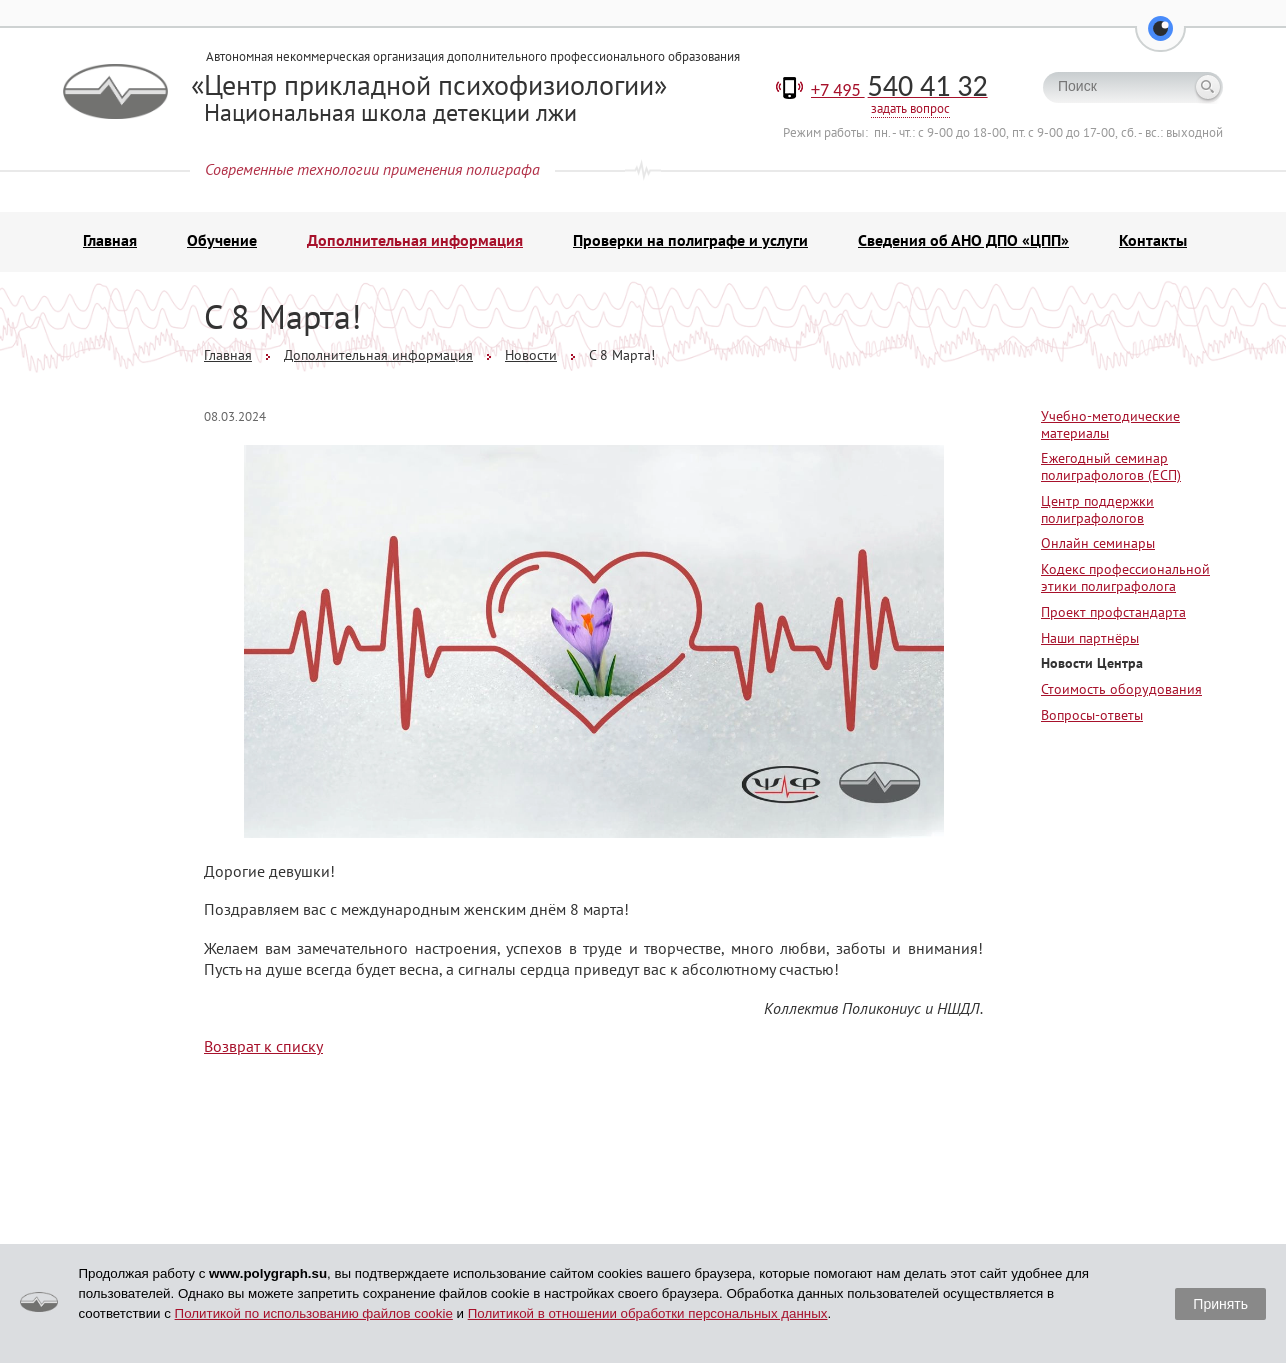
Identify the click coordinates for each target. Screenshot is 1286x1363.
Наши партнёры (1090, 638)
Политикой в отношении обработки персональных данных (648, 1313)
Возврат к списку (263, 1046)
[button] (1160, 40)
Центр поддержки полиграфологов (1097, 509)
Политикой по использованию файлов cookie (314, 1313)
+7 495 (899, 90)
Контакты (1153, 240)
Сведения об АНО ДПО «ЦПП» (963, 240)
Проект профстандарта (1113, 612)
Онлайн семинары (1098, 543)
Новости (531, 355)
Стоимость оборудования (1121, 689)
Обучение (222, 240)
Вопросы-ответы (1092, 715)
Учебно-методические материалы (1110, 424)
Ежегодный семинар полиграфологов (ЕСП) (1111, 466)
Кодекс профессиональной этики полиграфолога (1125, 577)
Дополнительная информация (415, 240)
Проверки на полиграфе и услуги (690, 240)
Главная (110, 240)
